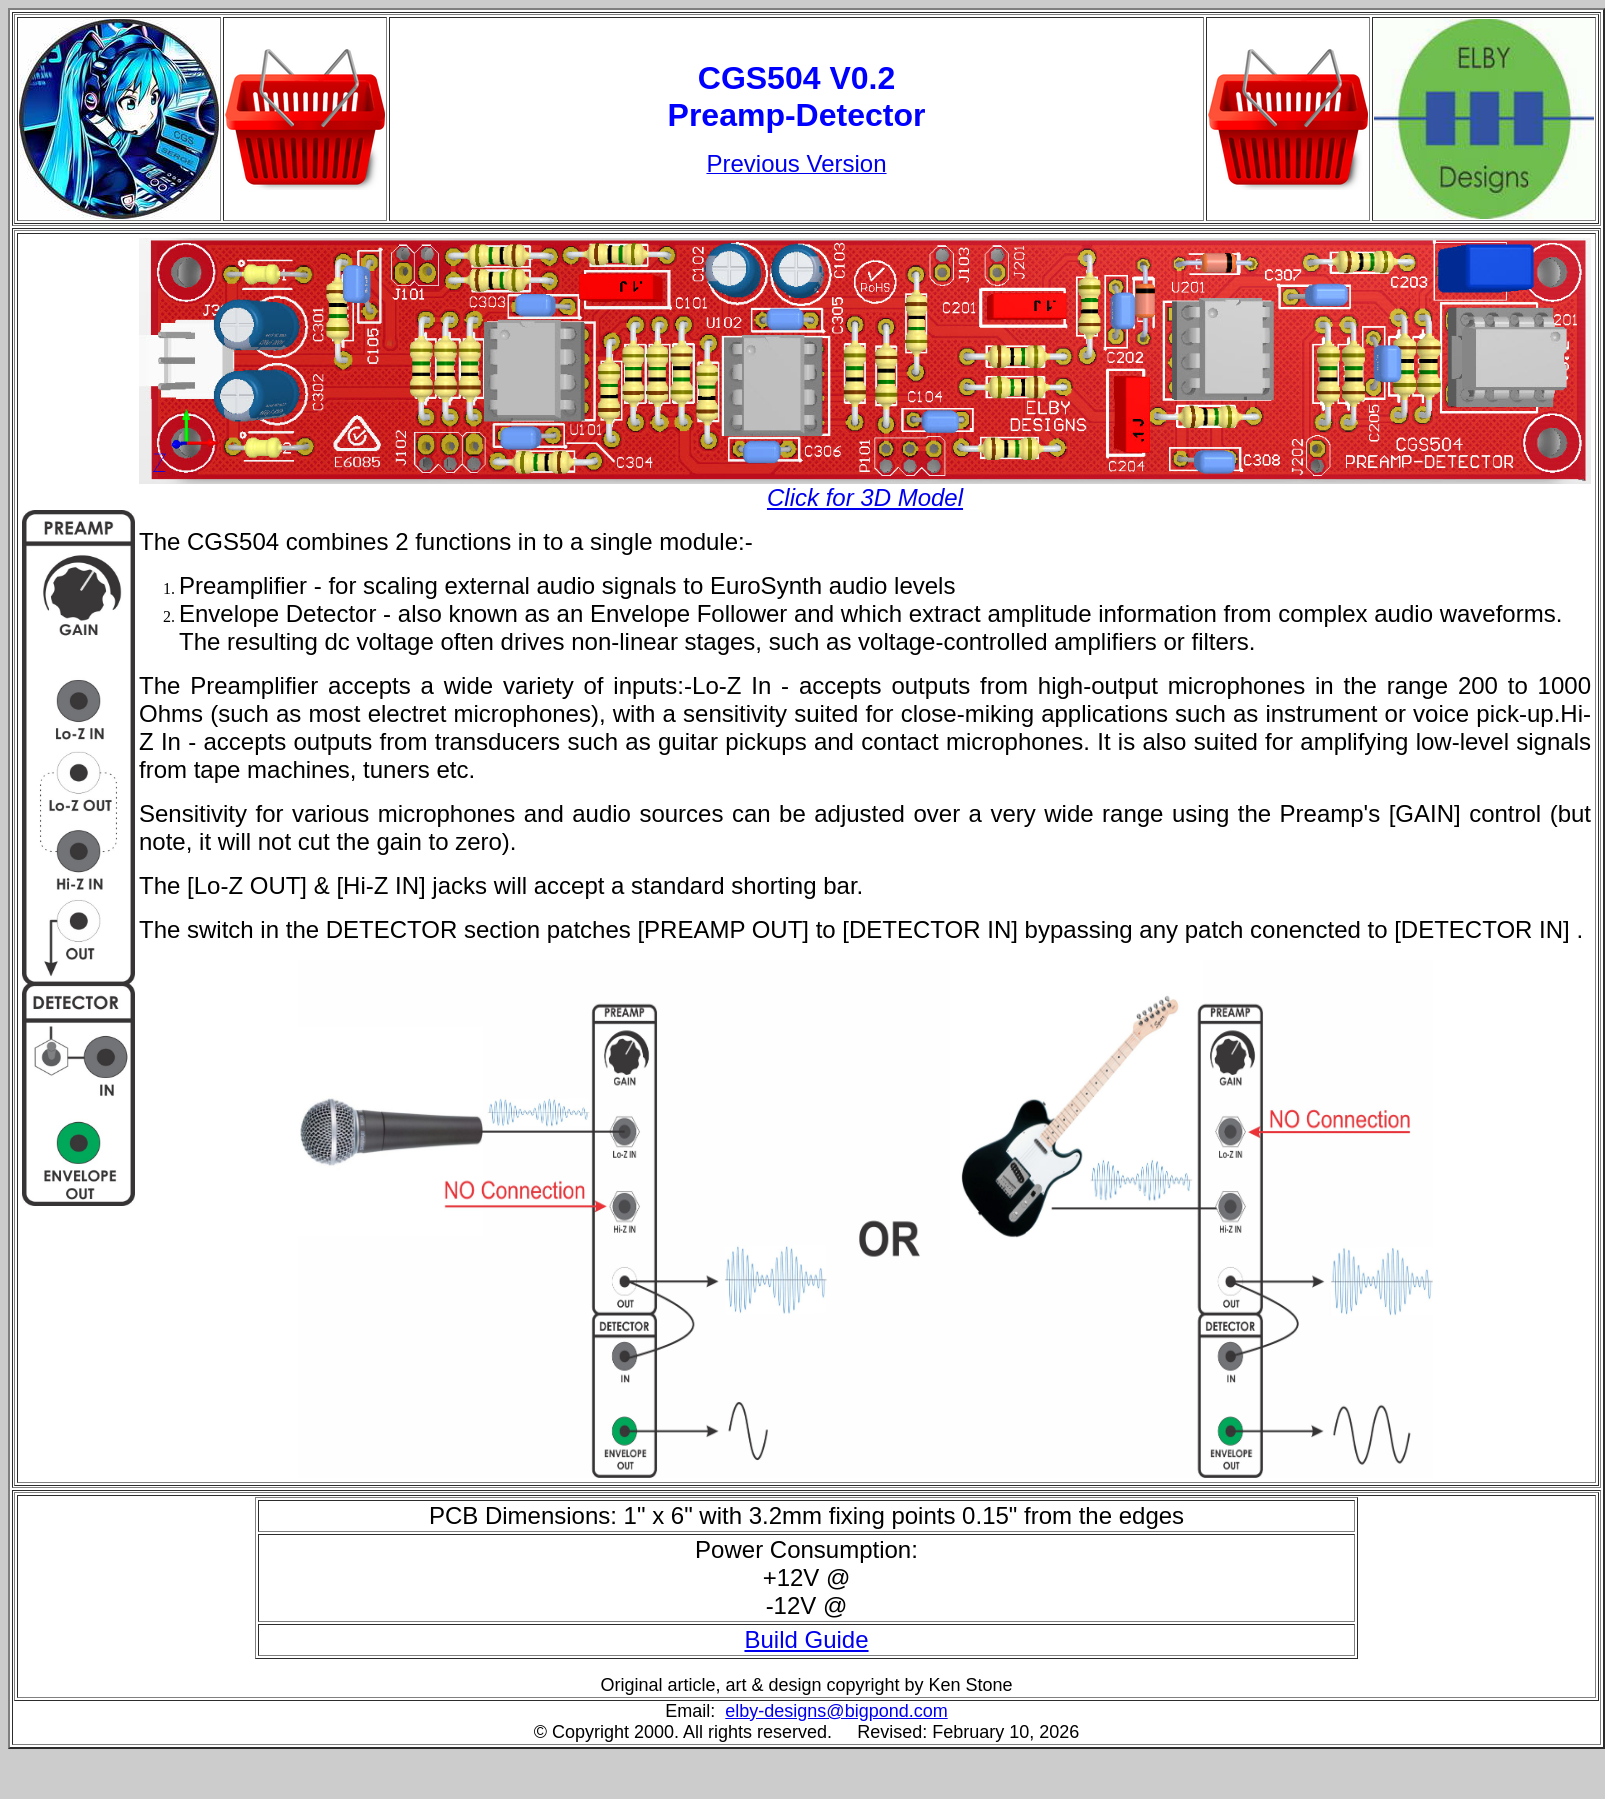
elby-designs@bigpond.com (836, 1711)
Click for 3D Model (865, 497)
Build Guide (806, 1639)
